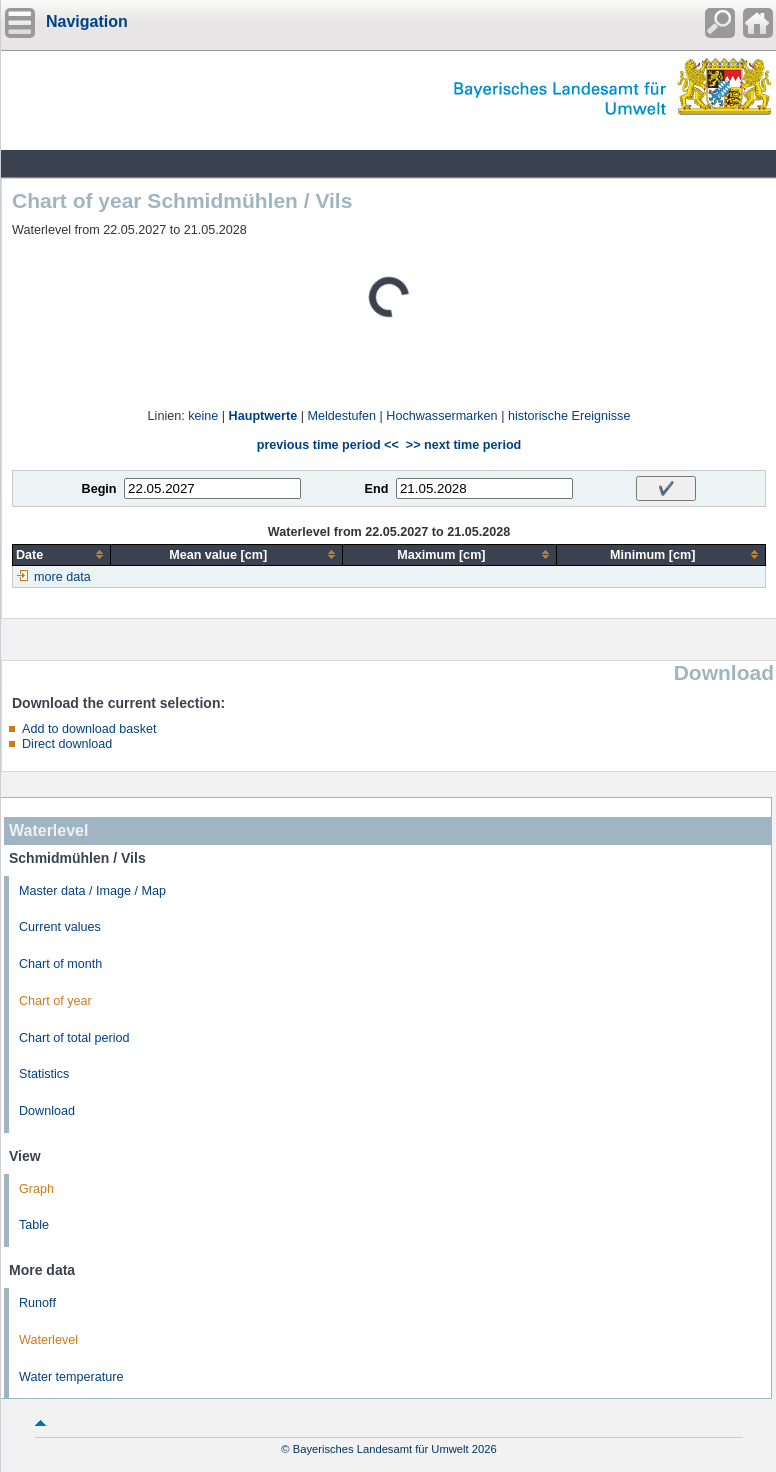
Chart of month (60, 964)
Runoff (37, 1303)
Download (47, 1111)
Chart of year (55, 1001)
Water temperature (71, 1377)
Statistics (44, 1074)
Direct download (67, 744)
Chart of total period (74, 1038)
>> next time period (463, 445)
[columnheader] (62, 554)
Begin (99, 489)
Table (34, 1225)
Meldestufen (341, 416)
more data (62, 577)
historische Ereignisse (569, 416)
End (377, 489)
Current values (60, 927)
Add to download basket (89, 729)
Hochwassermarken (441, 416)
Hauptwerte (263, 416)
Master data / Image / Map (92, 891)
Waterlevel (48, 1340)
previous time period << (328, 445)
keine (203, 416)
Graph (36, 1189)
